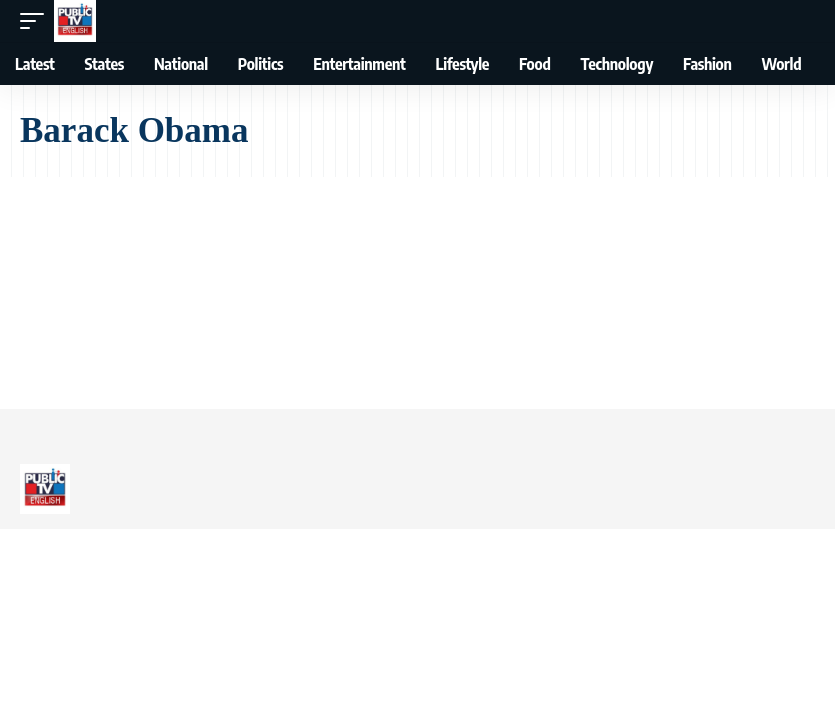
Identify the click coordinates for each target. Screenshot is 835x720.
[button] (37, 21)
